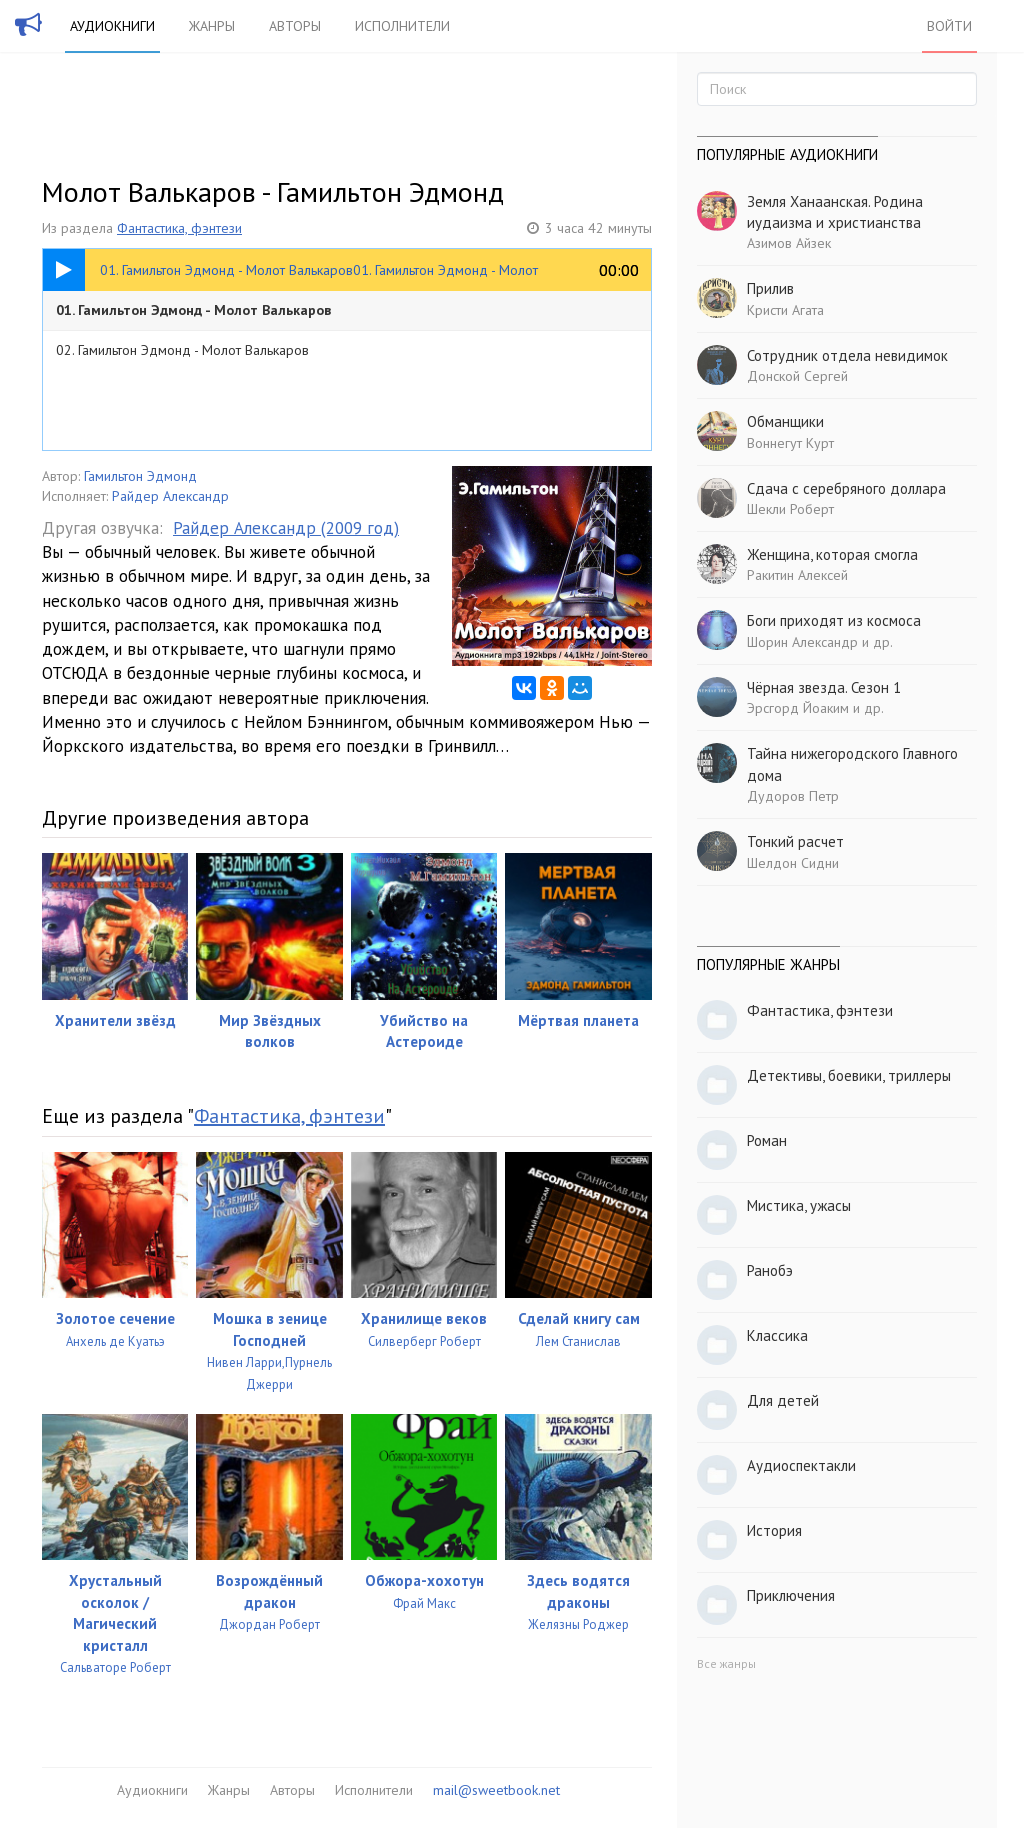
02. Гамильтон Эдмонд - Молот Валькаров (182, 350)
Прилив (770, 288)
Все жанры (726, 1663)
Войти (949, 26)
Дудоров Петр (793, 796)
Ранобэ (770, 1270)
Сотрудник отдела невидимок (847, 355)
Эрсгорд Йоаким (798, 708)
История (774, 1530)
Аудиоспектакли (801, 1465)
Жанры (212, 26)
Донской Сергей (797, 376)
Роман (767, 1140)
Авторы (295, 26)
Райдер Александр (170, 496)
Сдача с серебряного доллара (846, 488)
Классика (777, 1335)
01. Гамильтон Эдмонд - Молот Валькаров (193, 310)
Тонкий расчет (795, 841)
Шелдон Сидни (793, 863)
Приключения (791, 1595)
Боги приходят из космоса (834, 620)
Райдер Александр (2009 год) (286, 528)
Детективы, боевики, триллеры (849, 1075)
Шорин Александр (802, 642)
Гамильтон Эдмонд (140, 476)
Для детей (783, 1400)
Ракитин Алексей (797, 575)
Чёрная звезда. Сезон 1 (824, 687)
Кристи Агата (785, 310)
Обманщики (785, 421)
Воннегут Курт (790, 443)
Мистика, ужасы (799, 1205)
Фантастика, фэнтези (179, 228)
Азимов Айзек (789, 243)
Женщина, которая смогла (832, 554)
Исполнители (402, 26)
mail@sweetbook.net (496, 1790)
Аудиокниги (112, 26)
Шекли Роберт (790, 509)
